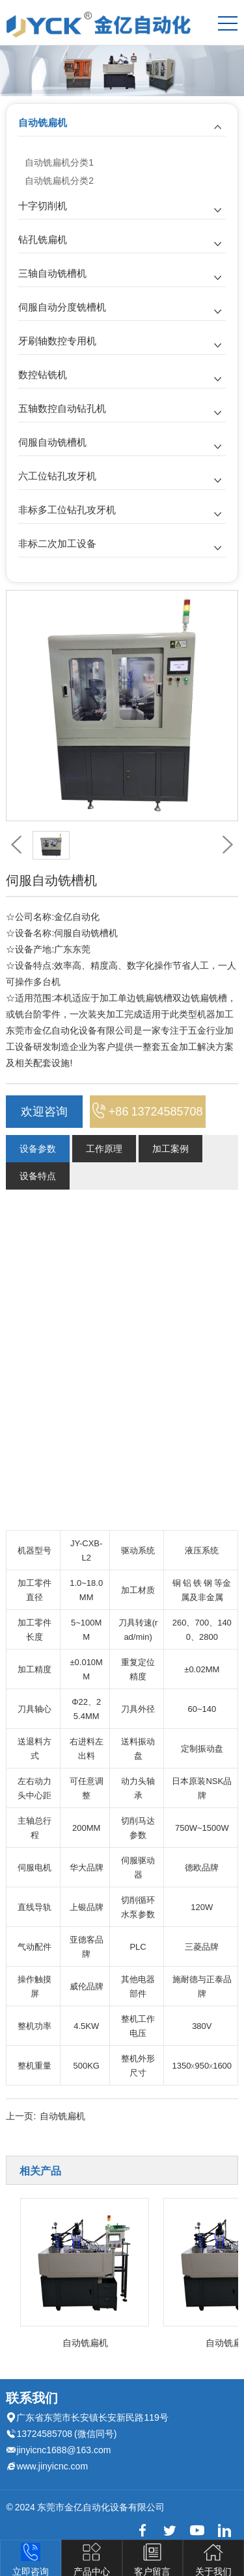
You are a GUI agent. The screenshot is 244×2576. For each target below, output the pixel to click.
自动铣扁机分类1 (59, 162)
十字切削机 (42, 205)
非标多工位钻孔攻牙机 (67, 509)
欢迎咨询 (44, 1111)
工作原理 (104, 1148)
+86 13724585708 (147, 1111)
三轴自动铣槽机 (52, 273)
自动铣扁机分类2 (59, 180)
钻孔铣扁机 (42, 239)
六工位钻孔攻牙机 (57, 476)
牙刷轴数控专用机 (57, 341)
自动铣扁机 (42, 122)
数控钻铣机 (42, 374)
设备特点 (38, 1175)
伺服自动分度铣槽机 (62, 307)
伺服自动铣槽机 (52, 442)
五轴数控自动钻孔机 (62, 408)
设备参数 (38, 1148)
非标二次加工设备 (57, 543)
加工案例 (170, 1148)
